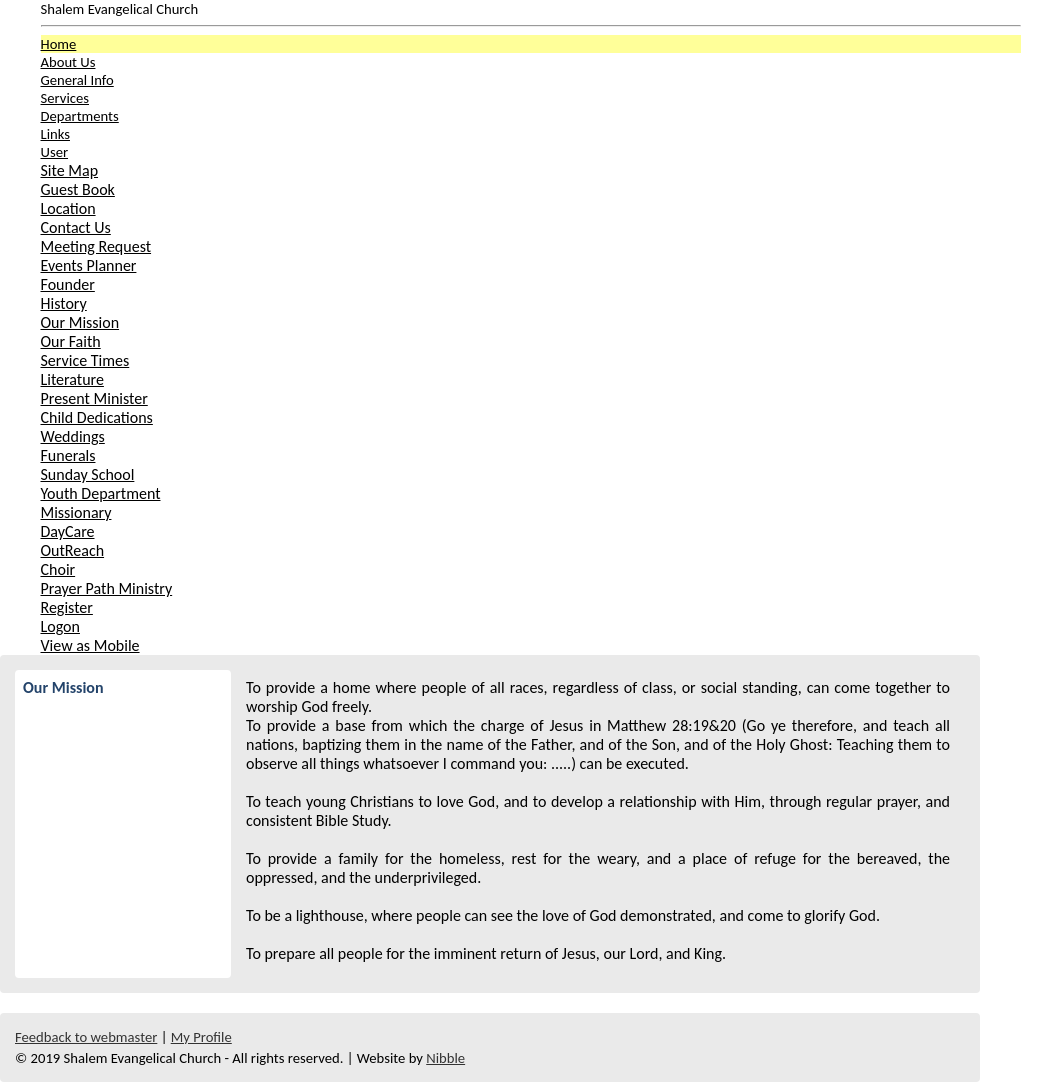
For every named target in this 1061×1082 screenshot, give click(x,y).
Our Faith (71, 341)
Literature (72, 379)
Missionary (76, 512)
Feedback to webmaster (86, 1037)
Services (65, 98)
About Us (68, 62)
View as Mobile (90, 645)
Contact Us (76, 227)
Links (55, 134)
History (64, 303)
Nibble (445, 1058)
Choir (58, 569)
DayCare (68, 531)
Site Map (70, 170)
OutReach (73, 550)
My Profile (201, 1037)
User (55, 152)
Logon (60, 626)
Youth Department (101, 493)
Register (67, 607)
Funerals (68, 455)
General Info (77, 80)
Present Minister (94, 398)
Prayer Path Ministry (107, 588)
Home (59, 44)
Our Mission (80, 322)
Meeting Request (96, 246)
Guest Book (78, 189)
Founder (68, 284)
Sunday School (88, 474)
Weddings (73, 436)
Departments (80, 116)
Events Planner (89, 265)
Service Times (85, 360)
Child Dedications (97, 417)
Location (68, 208)
